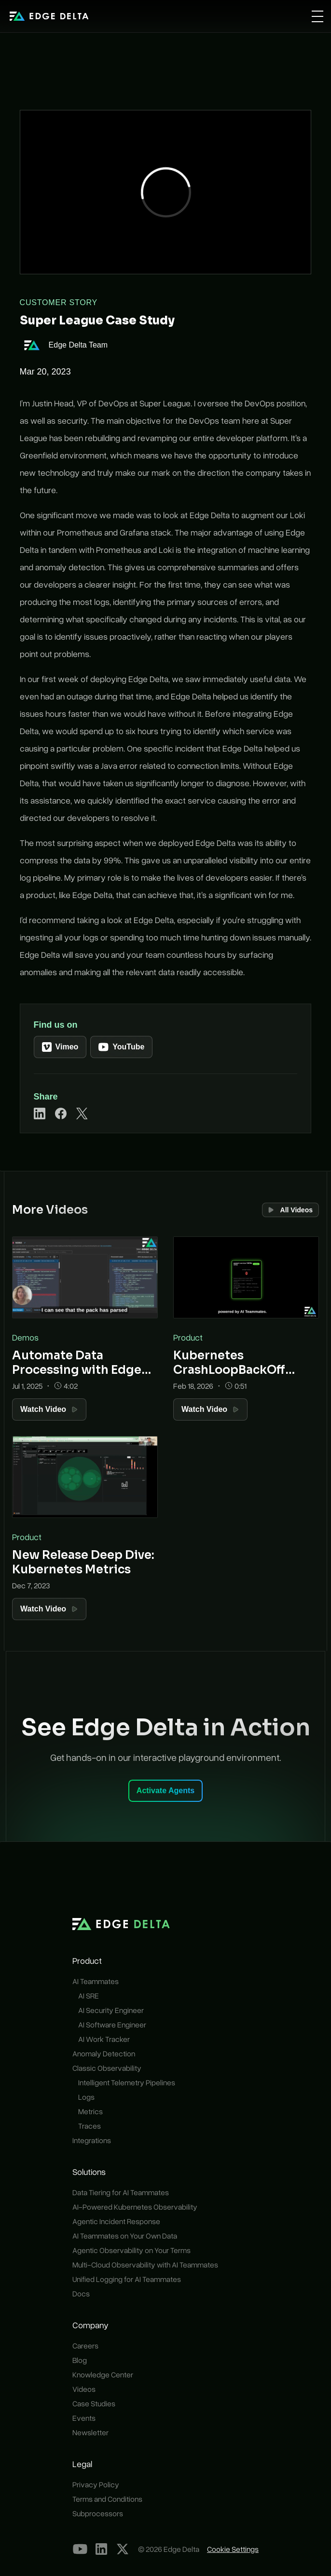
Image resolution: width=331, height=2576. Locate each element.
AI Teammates (95, 1981)
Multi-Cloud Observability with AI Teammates (145, 2264)
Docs (81, 2293)
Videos (84, 2389)
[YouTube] (80, 2549)
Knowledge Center (102, 2374)
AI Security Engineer (111, 2010)
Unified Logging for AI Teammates (126, 2279)
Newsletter (90, 2432)
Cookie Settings (233, 2549)
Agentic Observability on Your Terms (131, 2250)
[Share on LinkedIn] (39, 1113)
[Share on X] (82, 1113)
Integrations (91, 2140)
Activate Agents (165, 1790)
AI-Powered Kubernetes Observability (134, 2207)
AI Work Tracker (104, 2039)
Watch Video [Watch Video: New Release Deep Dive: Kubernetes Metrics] (49, 1609)
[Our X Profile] (122, 2549)
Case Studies (93, 2403)
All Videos (290, 1210)
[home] (49, 16)
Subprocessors (97, 2513)
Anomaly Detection (103, 2053)
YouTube (121, 1047)
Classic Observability (106, 2068)
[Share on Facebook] (61, 1113)
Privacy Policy (95, 2484)
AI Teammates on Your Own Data (124, 2236)
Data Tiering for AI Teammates (120, 2192)
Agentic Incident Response (116, 2221)
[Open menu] (317, 16)
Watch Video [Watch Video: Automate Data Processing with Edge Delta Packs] (49, 1409)
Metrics (90, 2111)
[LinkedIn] (101, 2549)
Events (84, 2418)
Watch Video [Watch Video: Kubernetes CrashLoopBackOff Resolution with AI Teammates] (210, 1409)
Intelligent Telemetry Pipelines (126, 2082)
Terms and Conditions (107, 2499)
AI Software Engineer (112, 2024)
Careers (85, 2345)
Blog (79, 2360)
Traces (89, 2126)
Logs (86, 2097)
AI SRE (88, 1995)
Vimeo (60, 1047)
